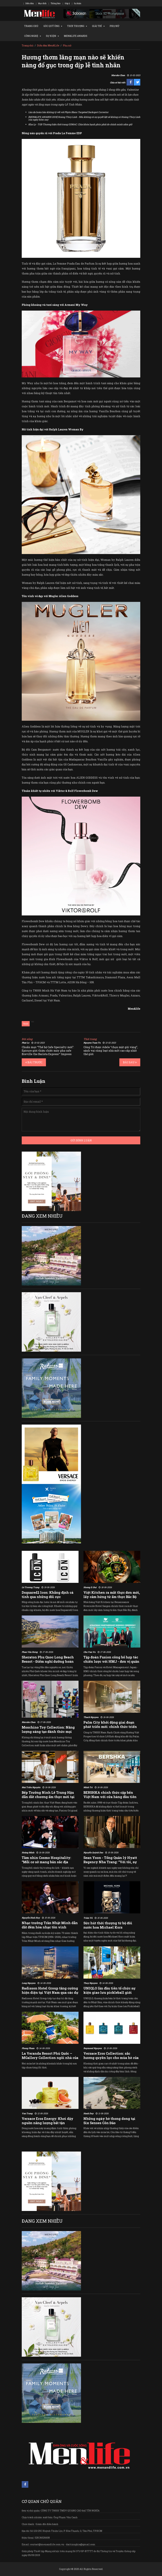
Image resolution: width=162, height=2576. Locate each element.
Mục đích (42, 3)
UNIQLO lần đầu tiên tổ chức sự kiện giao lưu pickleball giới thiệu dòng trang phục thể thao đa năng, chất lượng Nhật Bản (111, 1994)
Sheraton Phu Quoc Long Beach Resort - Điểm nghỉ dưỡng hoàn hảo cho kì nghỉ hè (48, 1661)
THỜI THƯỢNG (75, 26)
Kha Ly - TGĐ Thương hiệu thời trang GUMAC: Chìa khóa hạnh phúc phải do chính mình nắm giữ (80, 124)
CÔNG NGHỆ (31, 35)
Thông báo (55, 3)
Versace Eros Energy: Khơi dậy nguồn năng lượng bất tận (47, 2120)
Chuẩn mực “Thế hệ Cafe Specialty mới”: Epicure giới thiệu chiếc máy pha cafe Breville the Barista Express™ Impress (48, 1050)
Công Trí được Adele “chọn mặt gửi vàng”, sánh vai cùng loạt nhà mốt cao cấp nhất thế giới (110, 1050)
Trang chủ (27, 45)
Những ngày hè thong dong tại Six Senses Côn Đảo (109, 2120)
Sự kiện (77, 3)
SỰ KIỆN (51, 35)
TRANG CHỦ (31, 26)
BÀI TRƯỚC (33, 1062)
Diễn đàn (29, 3)
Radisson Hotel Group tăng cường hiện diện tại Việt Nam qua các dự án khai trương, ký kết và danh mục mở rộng (50, 1994)
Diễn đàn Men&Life (48, 45)
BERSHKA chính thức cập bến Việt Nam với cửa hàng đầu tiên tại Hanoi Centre (109, 1796)
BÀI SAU (130, 1062)
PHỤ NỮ (114, 26)
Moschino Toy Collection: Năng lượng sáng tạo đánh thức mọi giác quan (48, 1731)
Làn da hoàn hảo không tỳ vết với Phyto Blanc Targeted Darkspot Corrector (68, 112)
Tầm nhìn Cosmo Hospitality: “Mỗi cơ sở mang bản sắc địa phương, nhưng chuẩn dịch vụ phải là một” (47, 1864)
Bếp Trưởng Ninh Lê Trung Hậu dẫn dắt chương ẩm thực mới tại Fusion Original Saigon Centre (48, 1796)
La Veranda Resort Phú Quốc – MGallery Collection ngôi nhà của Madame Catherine (50, 2057)
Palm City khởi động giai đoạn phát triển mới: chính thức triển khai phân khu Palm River (110, 1726)
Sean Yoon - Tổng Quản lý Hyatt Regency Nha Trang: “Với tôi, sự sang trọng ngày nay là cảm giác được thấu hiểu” (110, 1864)
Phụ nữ (67, 45)
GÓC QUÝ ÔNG (51, 26)
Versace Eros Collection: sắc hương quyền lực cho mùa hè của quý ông (111, 2057)
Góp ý (67, 3)
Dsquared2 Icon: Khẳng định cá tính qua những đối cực (47, 1594)
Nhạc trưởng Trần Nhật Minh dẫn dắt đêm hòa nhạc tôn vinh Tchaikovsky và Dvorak (50, 1927)
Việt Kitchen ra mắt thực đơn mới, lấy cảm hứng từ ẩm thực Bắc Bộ (111, 1594)
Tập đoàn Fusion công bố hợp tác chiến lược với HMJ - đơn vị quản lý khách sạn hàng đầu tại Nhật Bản (111, 1663)
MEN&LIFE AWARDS (75, 35)
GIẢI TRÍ (97, 26)
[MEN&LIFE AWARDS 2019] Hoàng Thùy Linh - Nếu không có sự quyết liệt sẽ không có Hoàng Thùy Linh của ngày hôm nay (84, 118)
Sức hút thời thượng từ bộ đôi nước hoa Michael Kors (107, 1925)
